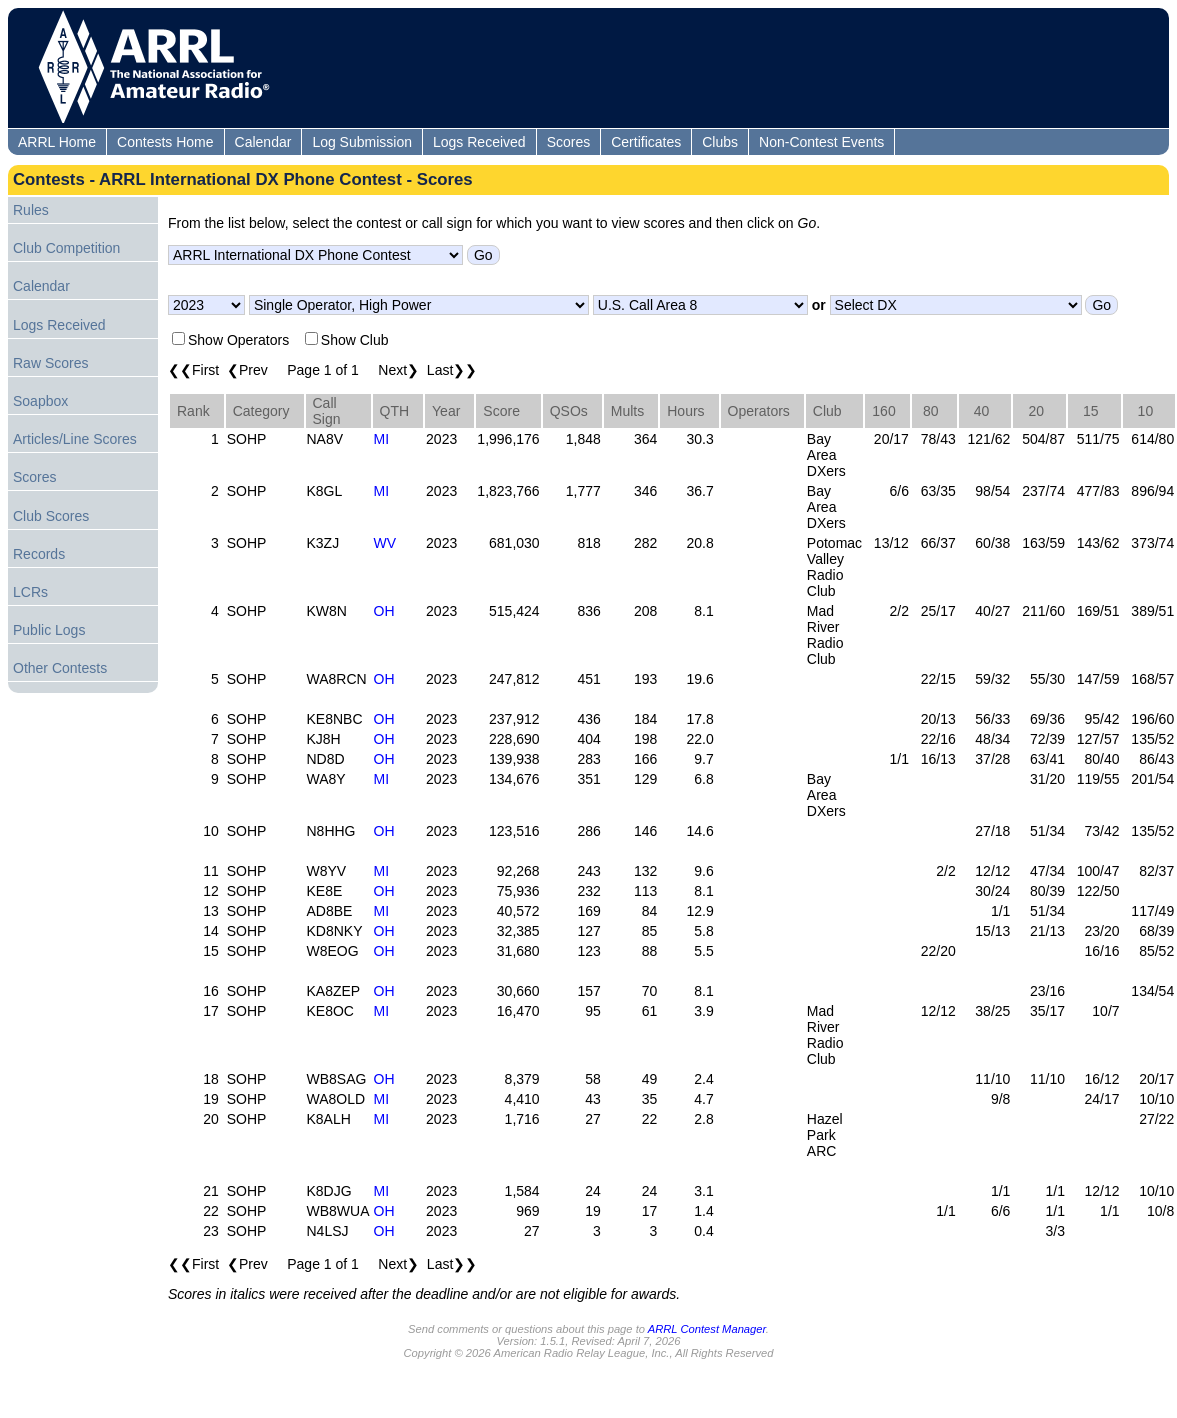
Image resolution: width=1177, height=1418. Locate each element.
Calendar (263, 142)
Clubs (720, 142)
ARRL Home (57, 142)
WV (385, 543)
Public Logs (49, 630)
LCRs (30, 592)
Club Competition (66, 248)
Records (39, 554)
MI (382, 439)
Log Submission (362, 142)
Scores (569, 142)
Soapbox (40, 401)
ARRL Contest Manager (707, 1329)
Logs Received (479, 142)
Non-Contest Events (821, 142)
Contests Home (165, 142)
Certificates (646, 142)
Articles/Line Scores (75, 439)
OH (384, 611)
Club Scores (51, 516)
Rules (31, 210)
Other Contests (60, 668)
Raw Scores (50, 363)
